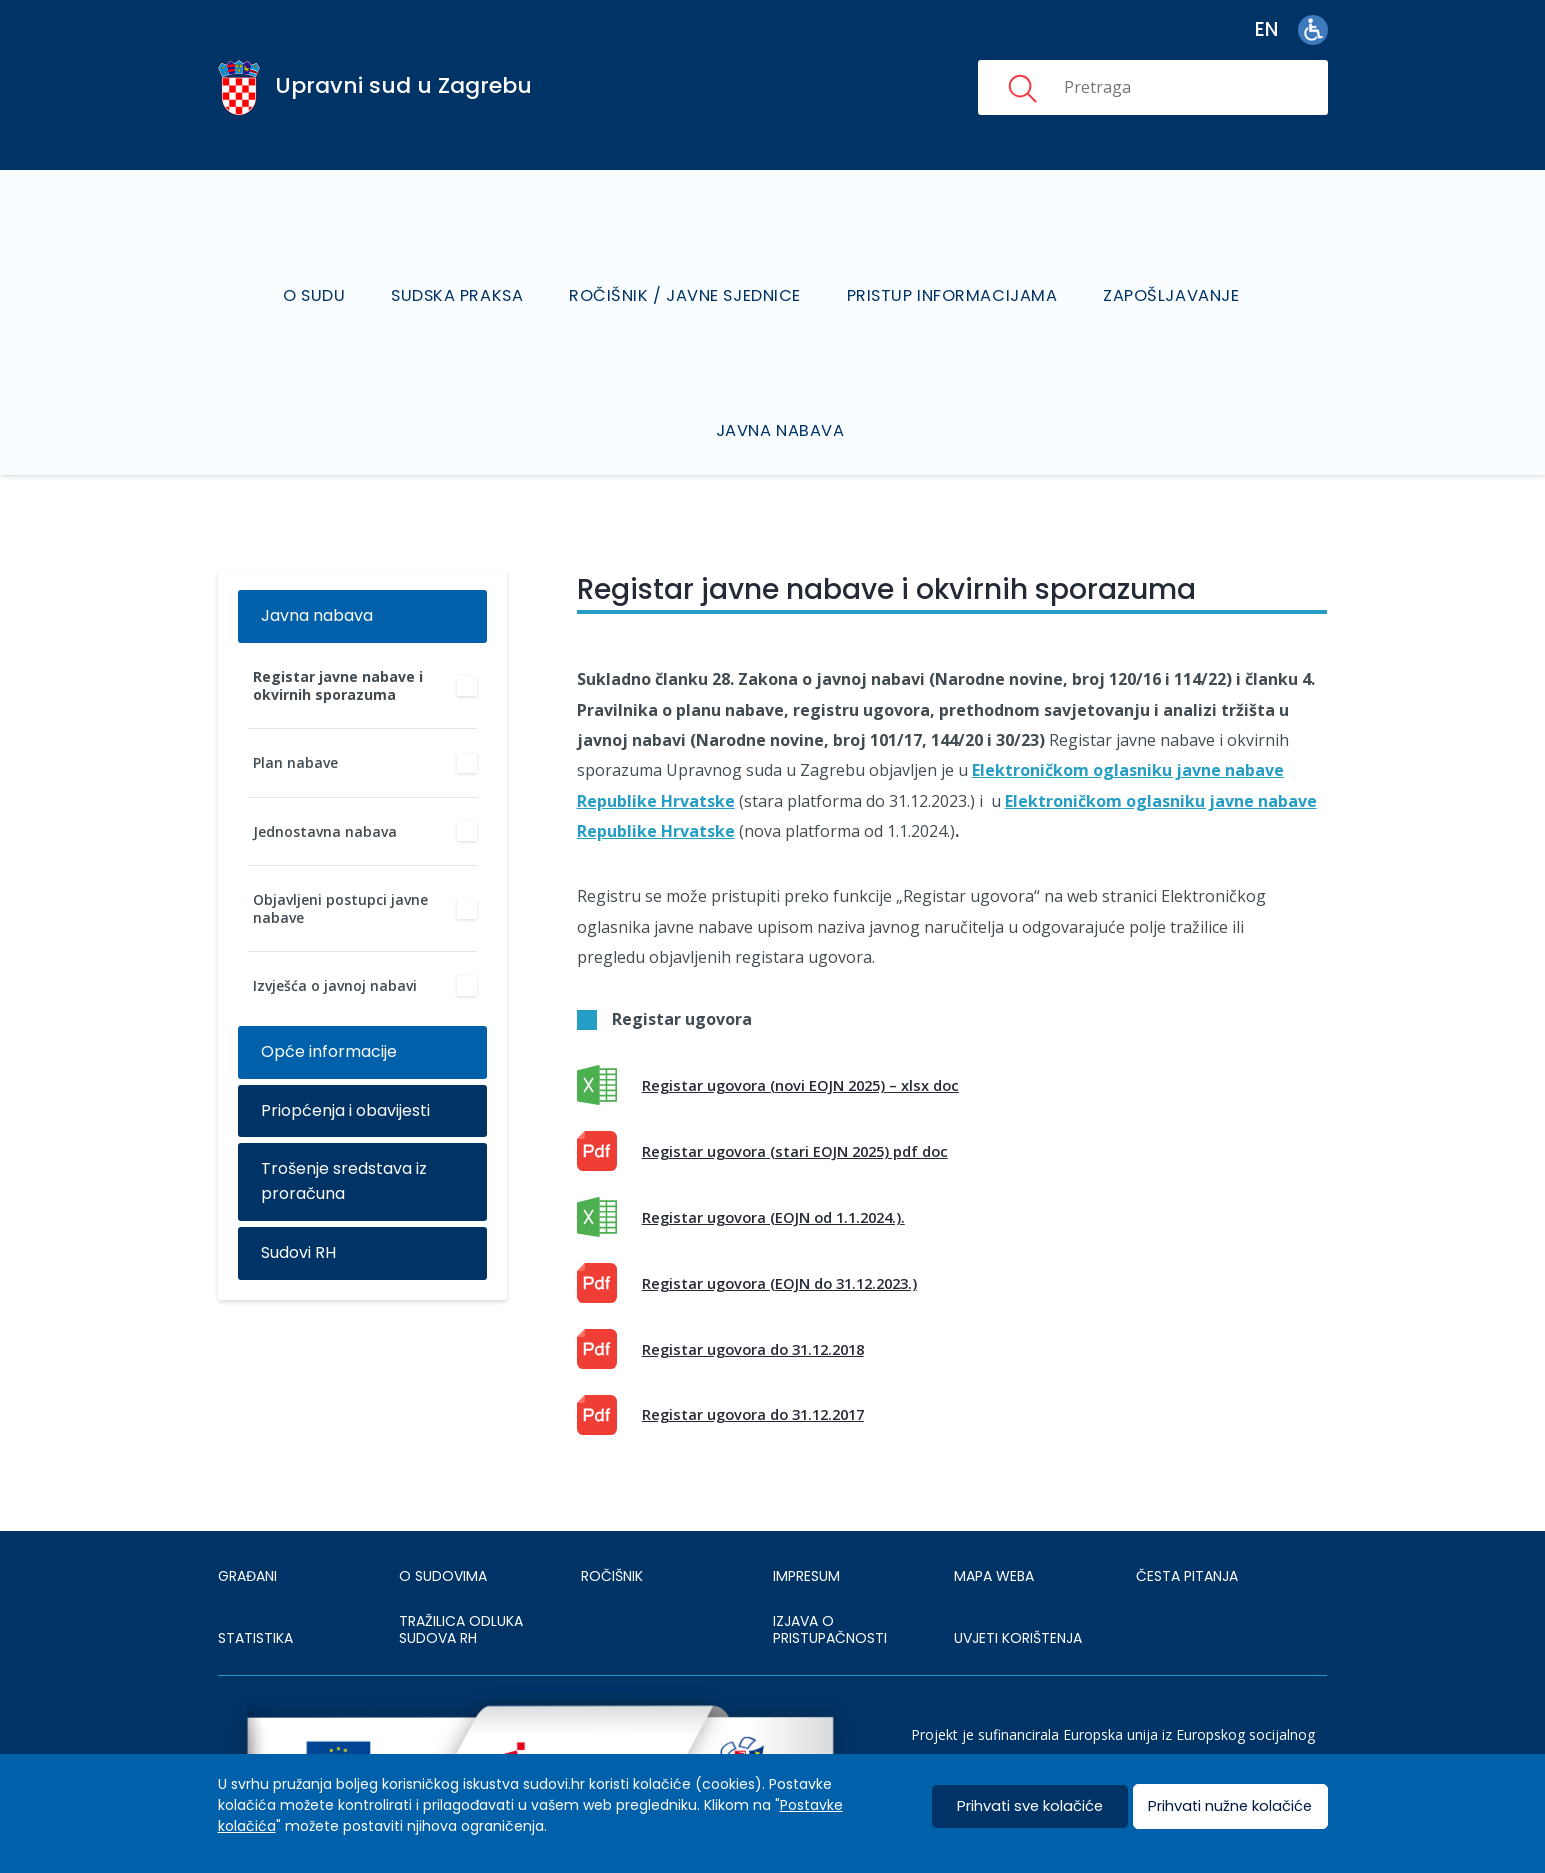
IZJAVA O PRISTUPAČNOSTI (830, 1577)
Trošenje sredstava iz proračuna (344, 1129)
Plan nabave (295, 710)
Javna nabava (782, 378)
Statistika (255, 1586)
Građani (247, 1524)
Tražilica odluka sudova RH (461, 1577)
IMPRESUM (806, 1524)
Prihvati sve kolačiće (1029, 1806)
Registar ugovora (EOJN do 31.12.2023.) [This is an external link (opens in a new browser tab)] (779, 1231)
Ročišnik (612, 1524)
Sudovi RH (298, 1200)
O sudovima (443, 1524)
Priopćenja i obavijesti (345, 1057)
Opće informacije (329, 998)
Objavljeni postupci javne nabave (340, 856)
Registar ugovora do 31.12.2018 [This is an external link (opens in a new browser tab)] (753, 1296)
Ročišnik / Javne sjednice (686, 269)
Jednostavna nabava (325, 778)
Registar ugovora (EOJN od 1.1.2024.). (773, 1165)
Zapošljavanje (1168, 269)
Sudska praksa (461, 269)
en (1266, 29)
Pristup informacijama (951, 269)
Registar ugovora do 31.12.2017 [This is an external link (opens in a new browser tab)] (753, 1362)
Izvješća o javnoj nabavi (335, 933)
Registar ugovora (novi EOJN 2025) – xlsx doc (800, 1033)
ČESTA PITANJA (1187, 1524)
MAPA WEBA (994, 1524)
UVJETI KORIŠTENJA (1018, 1586)
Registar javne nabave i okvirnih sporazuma (338, 633)
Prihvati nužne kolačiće (1230, 1806)
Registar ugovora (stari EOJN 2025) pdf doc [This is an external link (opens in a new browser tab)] (795, 1099)
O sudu (320, 269)
